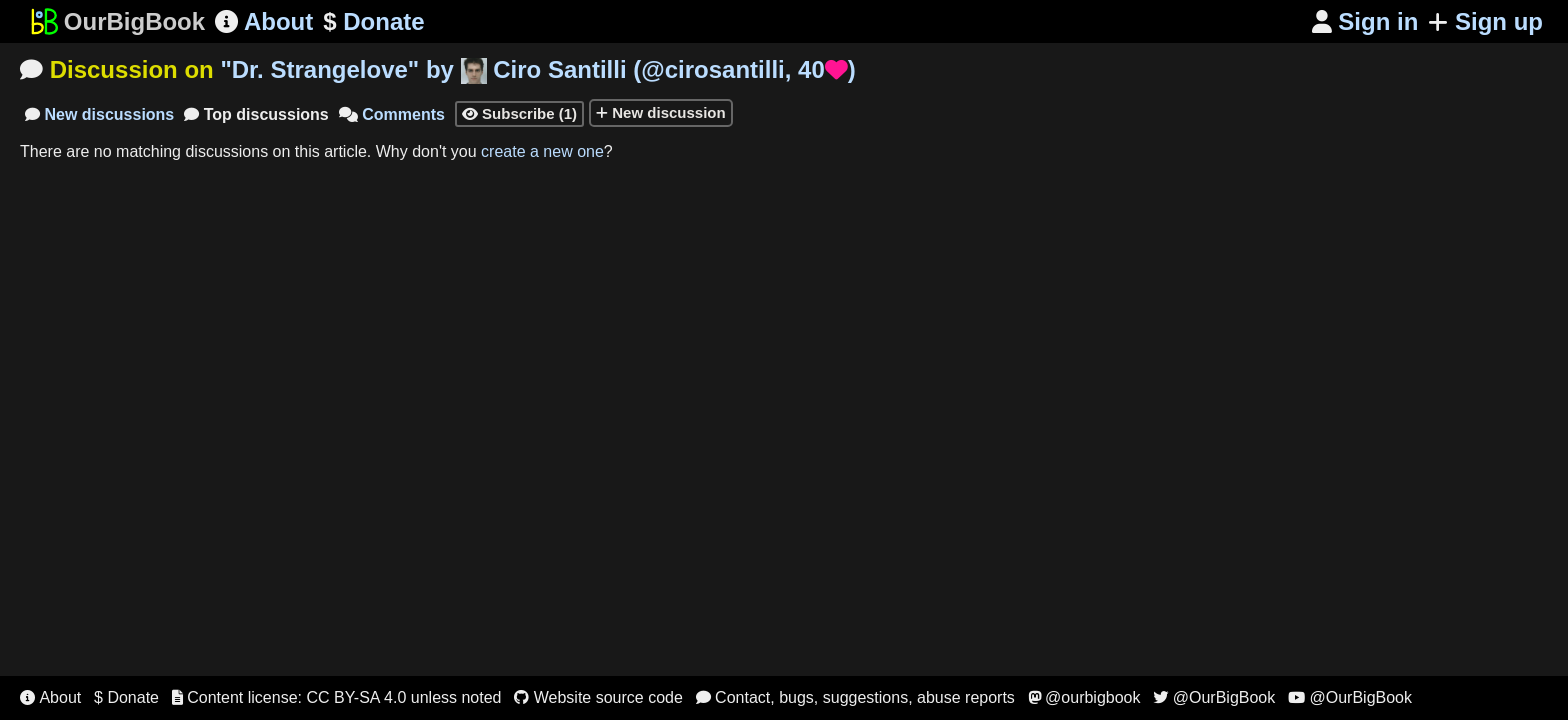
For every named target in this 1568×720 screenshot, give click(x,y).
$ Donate (126, 697)
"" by (537, 69)
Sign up (1485, 21)
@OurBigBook (1214, 697)
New (99, 114)
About (264, 21)
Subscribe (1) (519, 113)
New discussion (661, 112)
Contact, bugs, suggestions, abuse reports (855, 697)
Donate (373, 22)
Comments (392, 114)
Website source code (598, 697)
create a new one (542, 151)
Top (256, 114)
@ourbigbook (1084, 697)
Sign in (1365, 21)
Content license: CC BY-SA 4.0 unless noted (337, 697)
